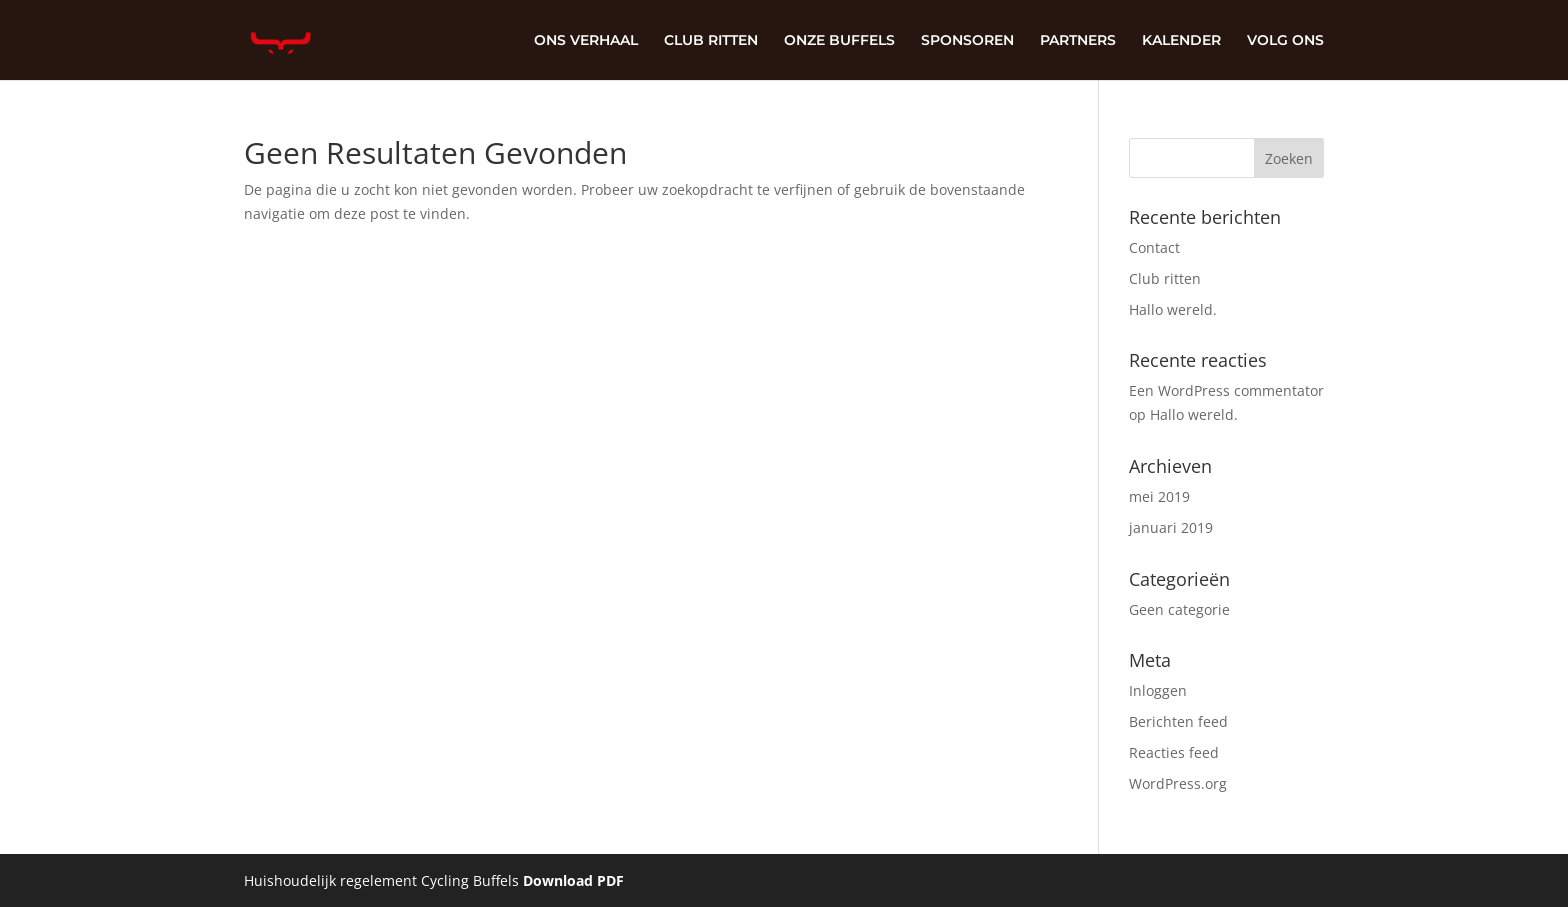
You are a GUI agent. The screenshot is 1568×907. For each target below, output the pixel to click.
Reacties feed (1174, 752)
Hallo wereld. (1173, 309)
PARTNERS (1078, 41)
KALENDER (1181, 41)
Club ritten (1165, 278)
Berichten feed (1178, 721)
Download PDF (573, 880)
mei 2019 (1159, 496)
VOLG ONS (1285, 41)
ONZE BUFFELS (839, 41)
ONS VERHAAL (586, 41)
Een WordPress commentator (1226, 390)
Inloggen (1158, 690)
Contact (1154, 247)
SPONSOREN (967, 41)
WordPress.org (1178, 783)
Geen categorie (1179, 609)
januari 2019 (1171, 527)
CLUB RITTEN (711, 41)
